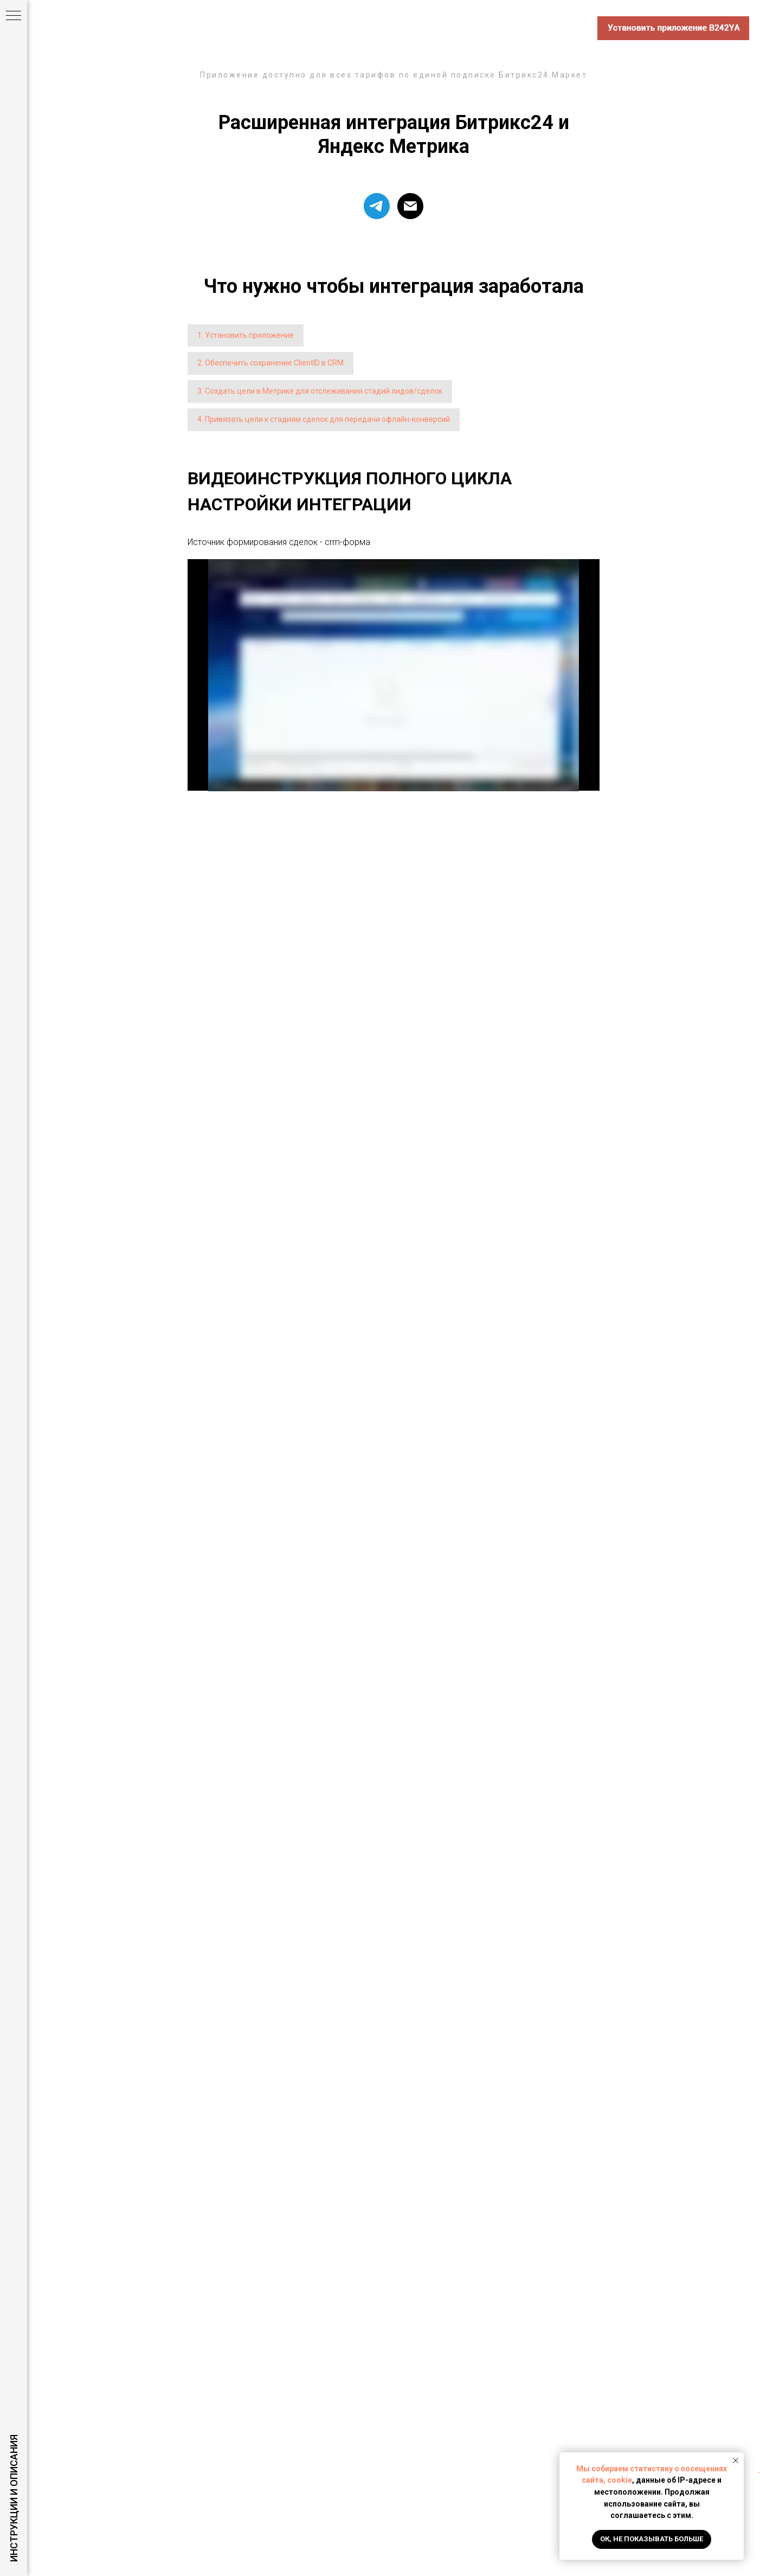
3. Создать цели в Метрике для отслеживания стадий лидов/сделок (319, 391)
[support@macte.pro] (410, 206)
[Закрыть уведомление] (735, 2460)
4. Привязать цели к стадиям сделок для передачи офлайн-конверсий (323, 419)
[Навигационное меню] (13, 16)
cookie (619, 2480)
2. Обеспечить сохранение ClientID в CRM (270, 362)
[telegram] (377, 206)
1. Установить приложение (245, 335)
